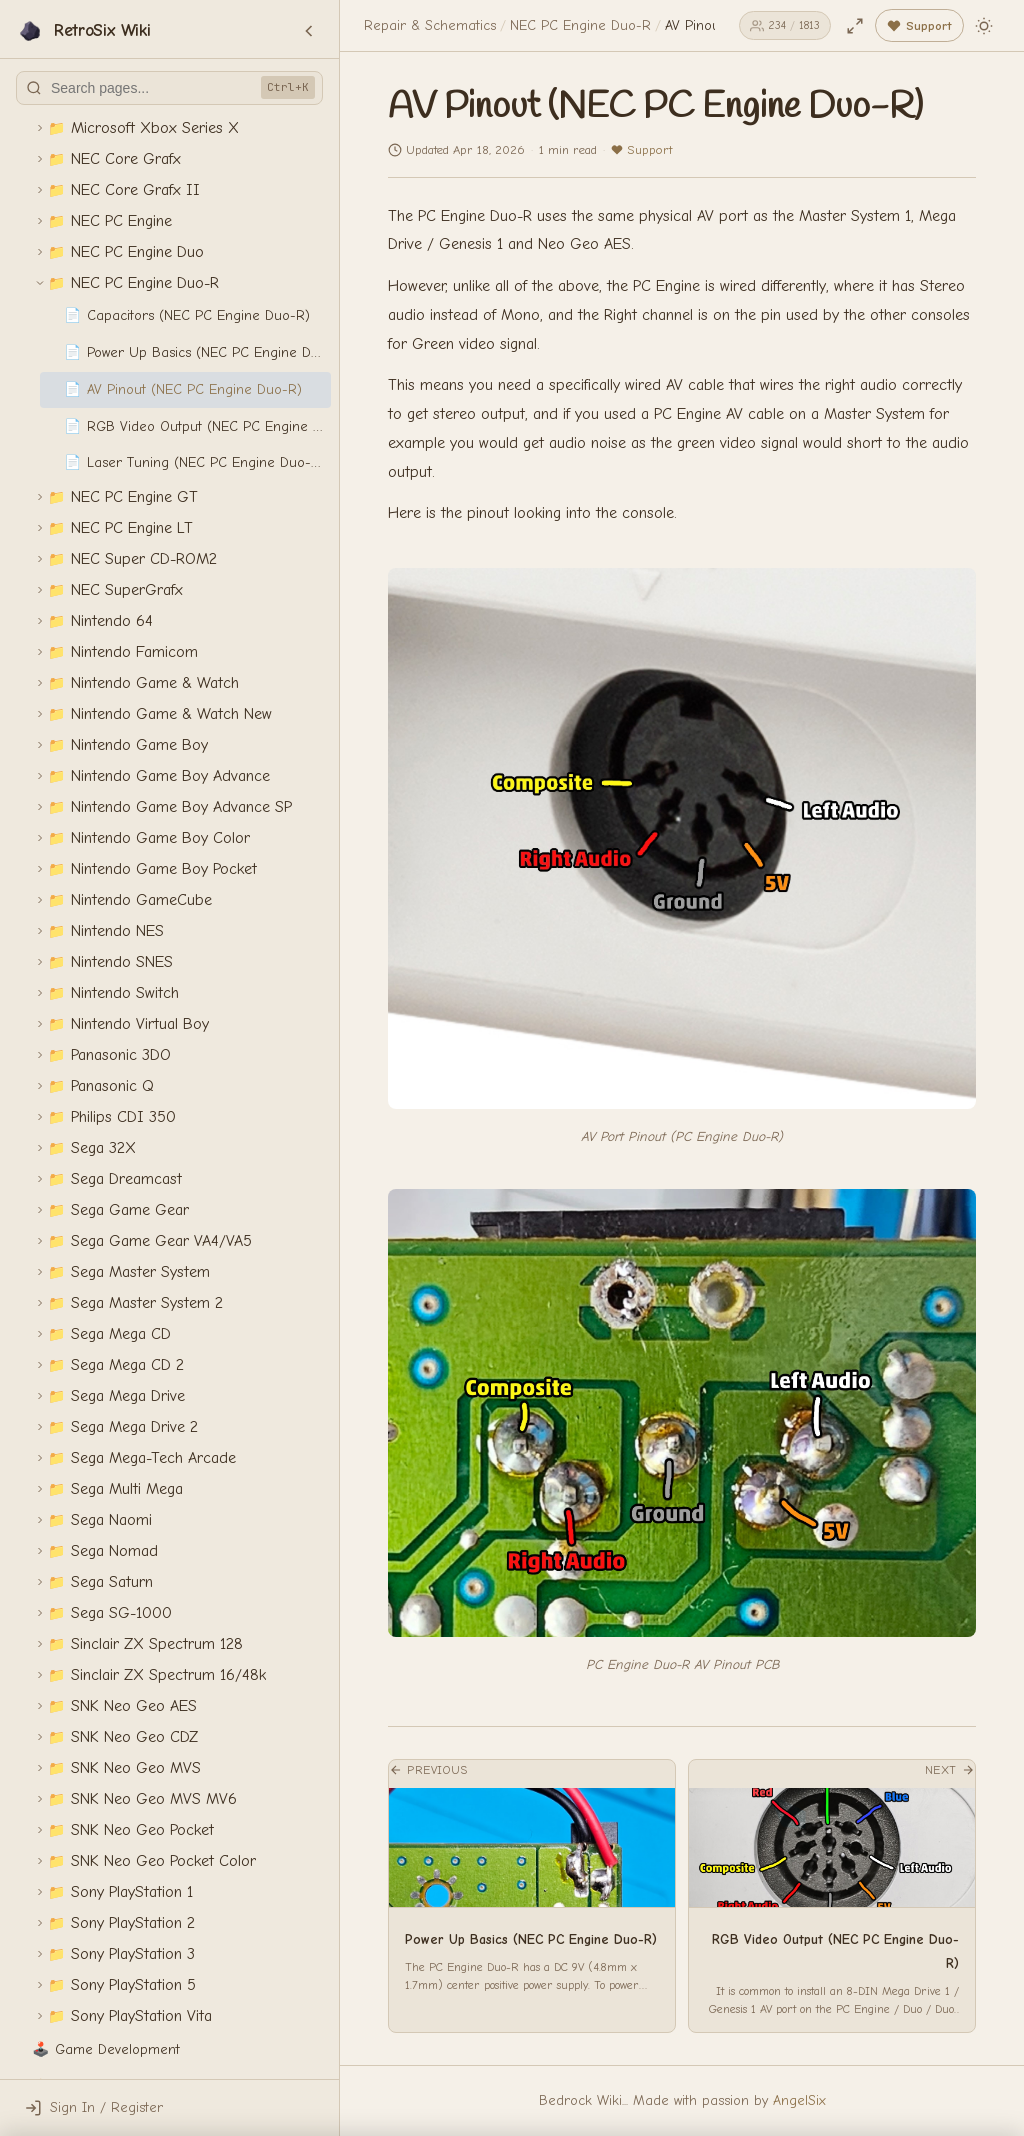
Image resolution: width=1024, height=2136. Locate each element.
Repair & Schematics (430, 25)
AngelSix (799, 2100)
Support (641, 149)
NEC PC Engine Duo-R (580, 25)
